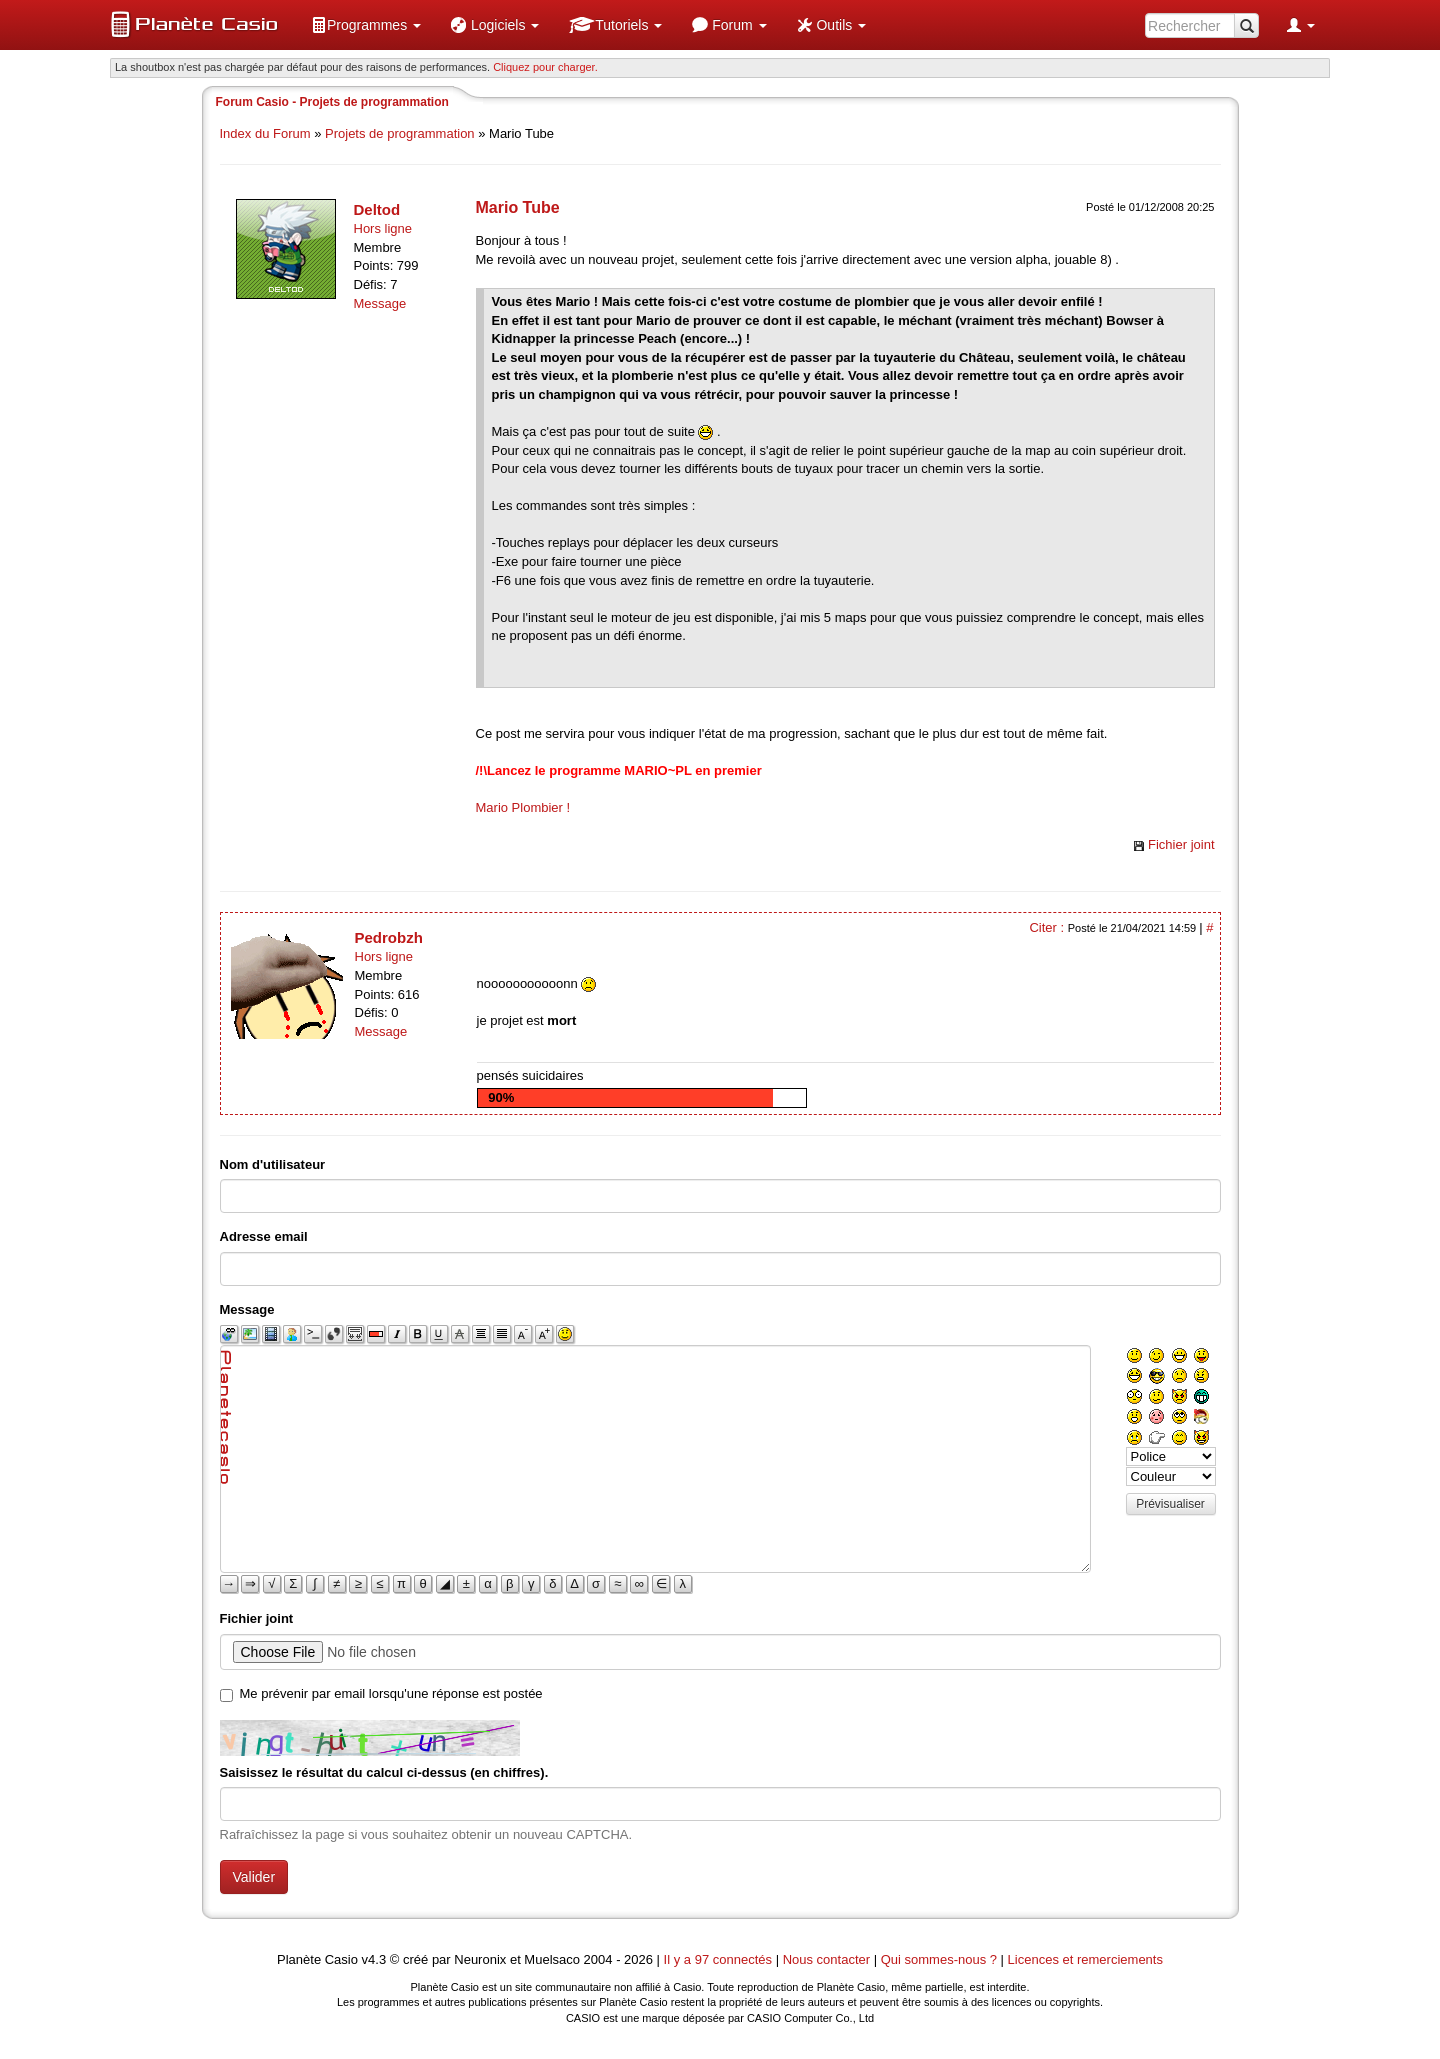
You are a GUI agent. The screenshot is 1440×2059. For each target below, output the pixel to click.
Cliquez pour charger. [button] (545, 67)
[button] (366, 25)
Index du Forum (265, 133)
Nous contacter (826, 1959)
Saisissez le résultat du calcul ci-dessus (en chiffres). (384, 1772)
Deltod (377, 209)
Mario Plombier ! (523, 807)
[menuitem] (366, 25)
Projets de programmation (400, 133)
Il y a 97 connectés (720, 1959)
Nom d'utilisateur (273, 1164)
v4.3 (374, 1959)
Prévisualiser (1170, 1504)
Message (380, 303)
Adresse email (264, 1236)
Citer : (1048, 927)
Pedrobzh (389, 937)
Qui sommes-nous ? (939, 1959)
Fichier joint (1181, 844)
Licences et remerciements (1085, 1959)
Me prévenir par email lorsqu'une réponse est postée (391, 1693)
